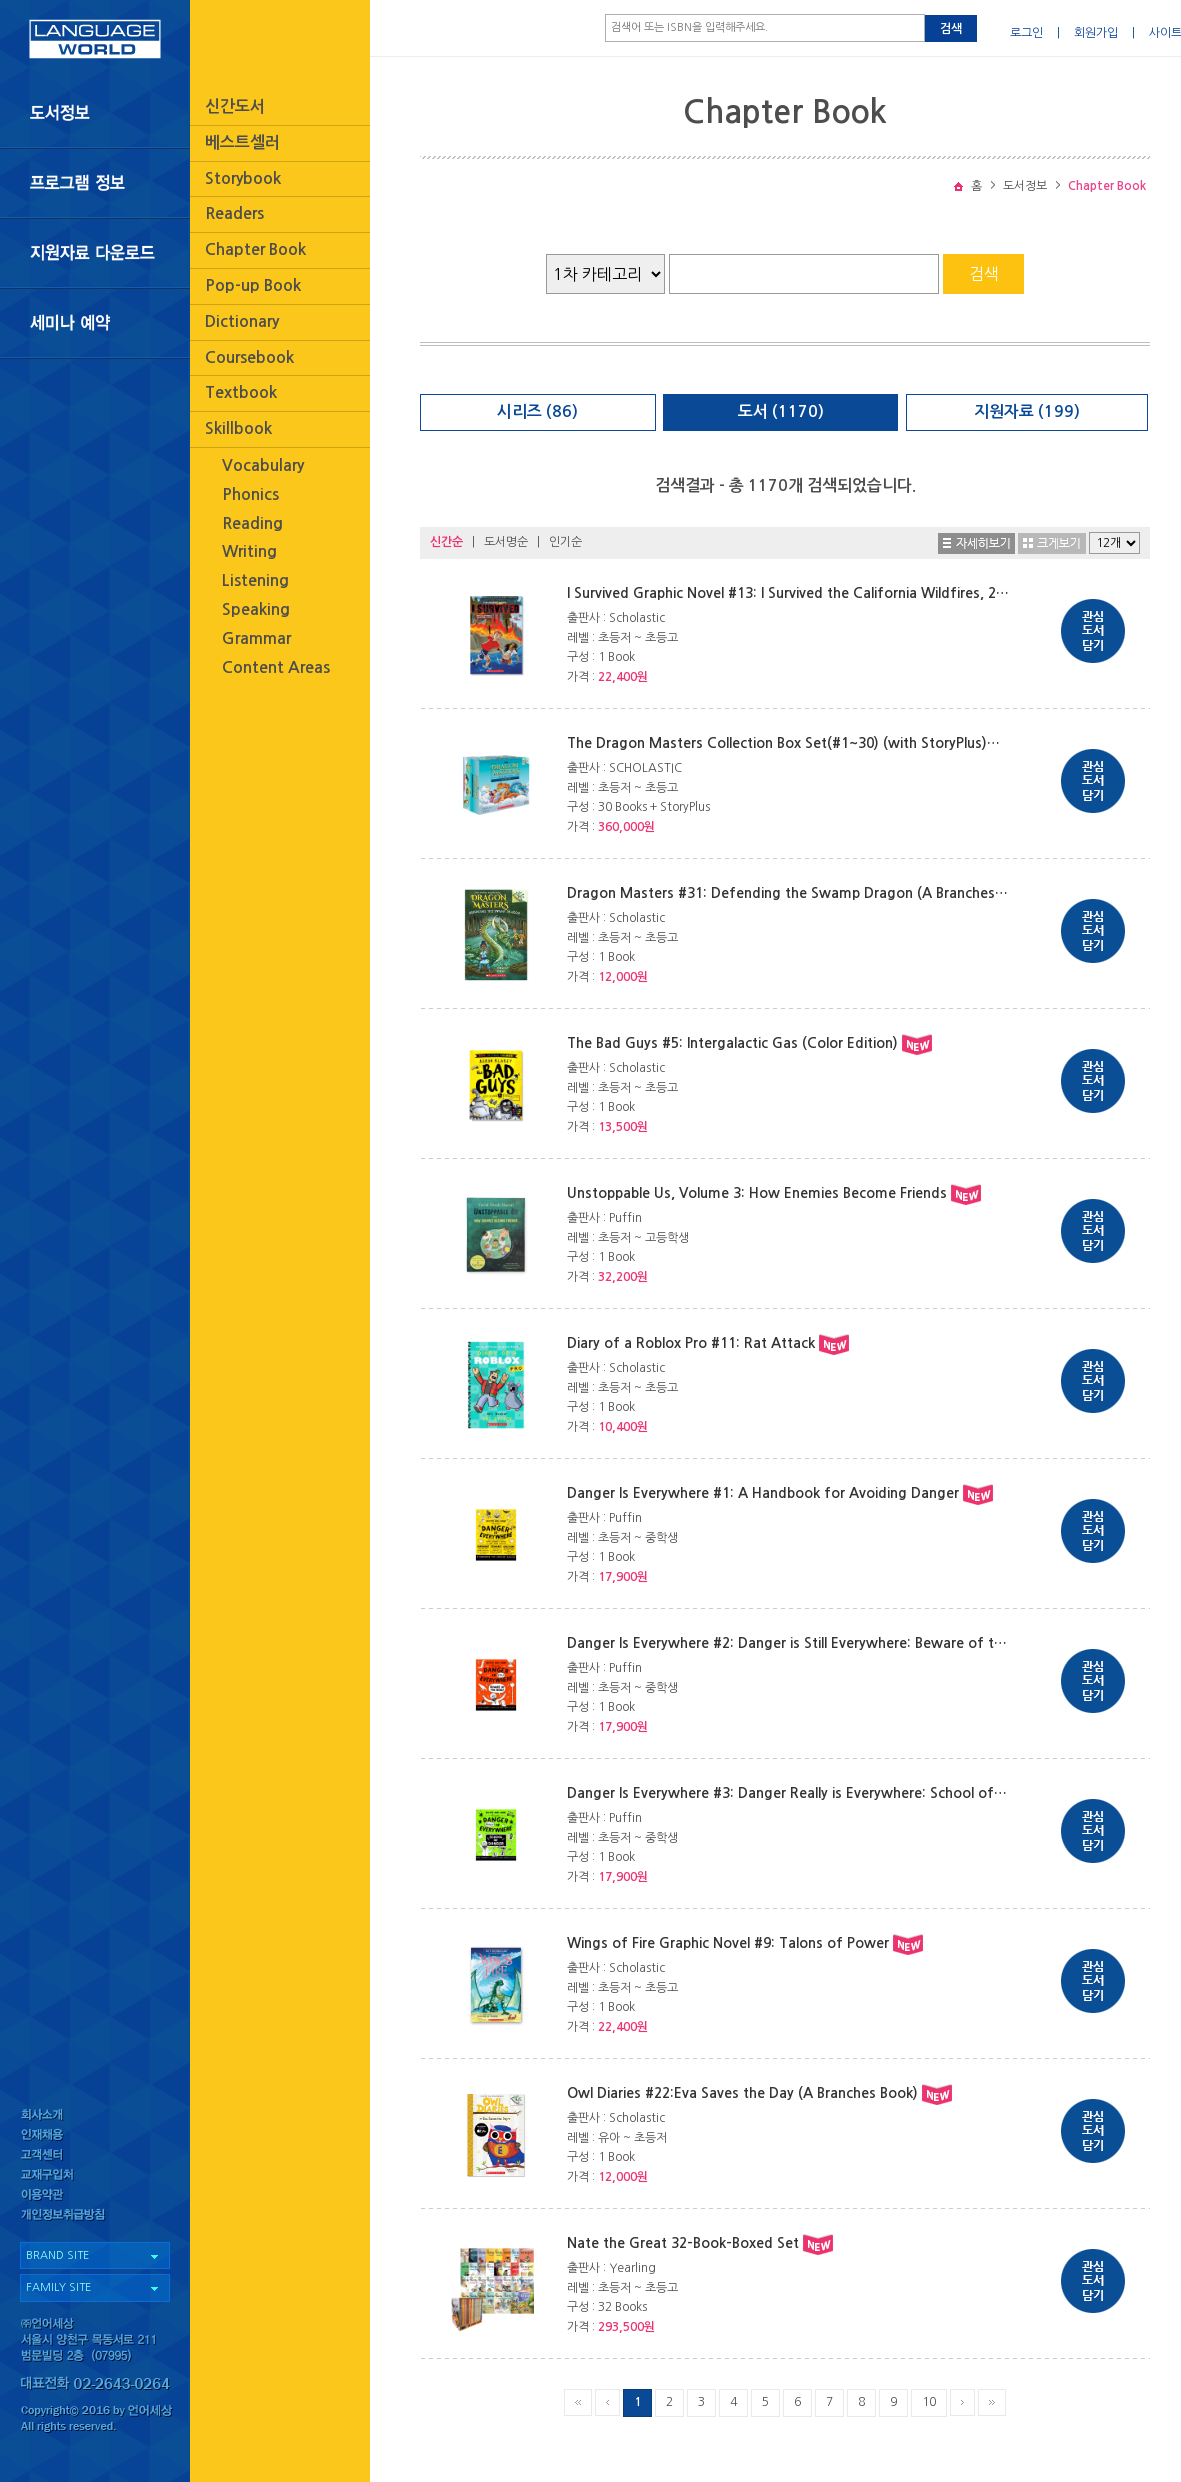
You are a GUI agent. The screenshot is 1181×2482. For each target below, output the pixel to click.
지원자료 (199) (1027, 411)
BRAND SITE (57, 2255)
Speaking (256, 609)
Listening (255, 580)
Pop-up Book (253, 285)
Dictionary (242, 321)
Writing (249, 551)
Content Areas (276, 667)
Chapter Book (255, 249)
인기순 (565, 542)
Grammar (256, 638)
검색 (951, 29)
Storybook (243, 178)
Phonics (250, 494)
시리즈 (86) (537, 411)
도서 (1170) (781, 411)
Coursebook (249, 357)
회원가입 (1096, 33)
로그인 (1026, 33)
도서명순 (506, 542)
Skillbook (238, 428)
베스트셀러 (242, 142)
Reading (252, 523)
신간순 (446, 542)
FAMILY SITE (58, 2287)
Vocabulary (263, 465)
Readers (234, 213)
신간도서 (235, 106)
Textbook (241, 392)
